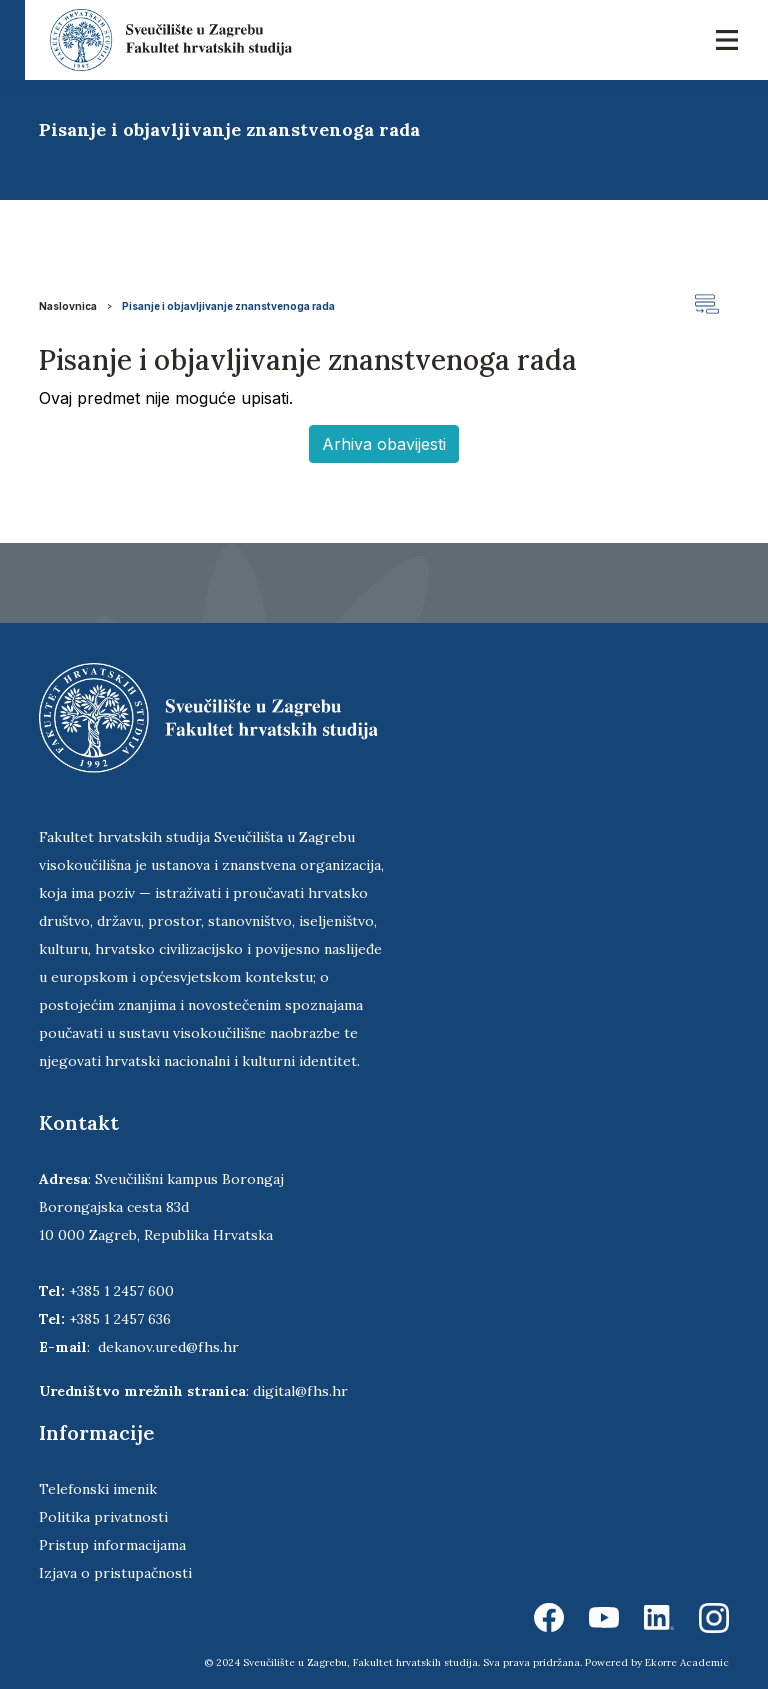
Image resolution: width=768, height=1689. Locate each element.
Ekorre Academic (687, 1662)
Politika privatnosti (103, 1517)
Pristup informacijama (112, 1545)
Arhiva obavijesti (384, 444)
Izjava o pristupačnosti (115, 1573)
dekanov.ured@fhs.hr (168, 1347)
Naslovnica (68, 306)
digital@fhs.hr (300, 1391)
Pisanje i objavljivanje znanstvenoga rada (228, 306)
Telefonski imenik (98, 1489)
